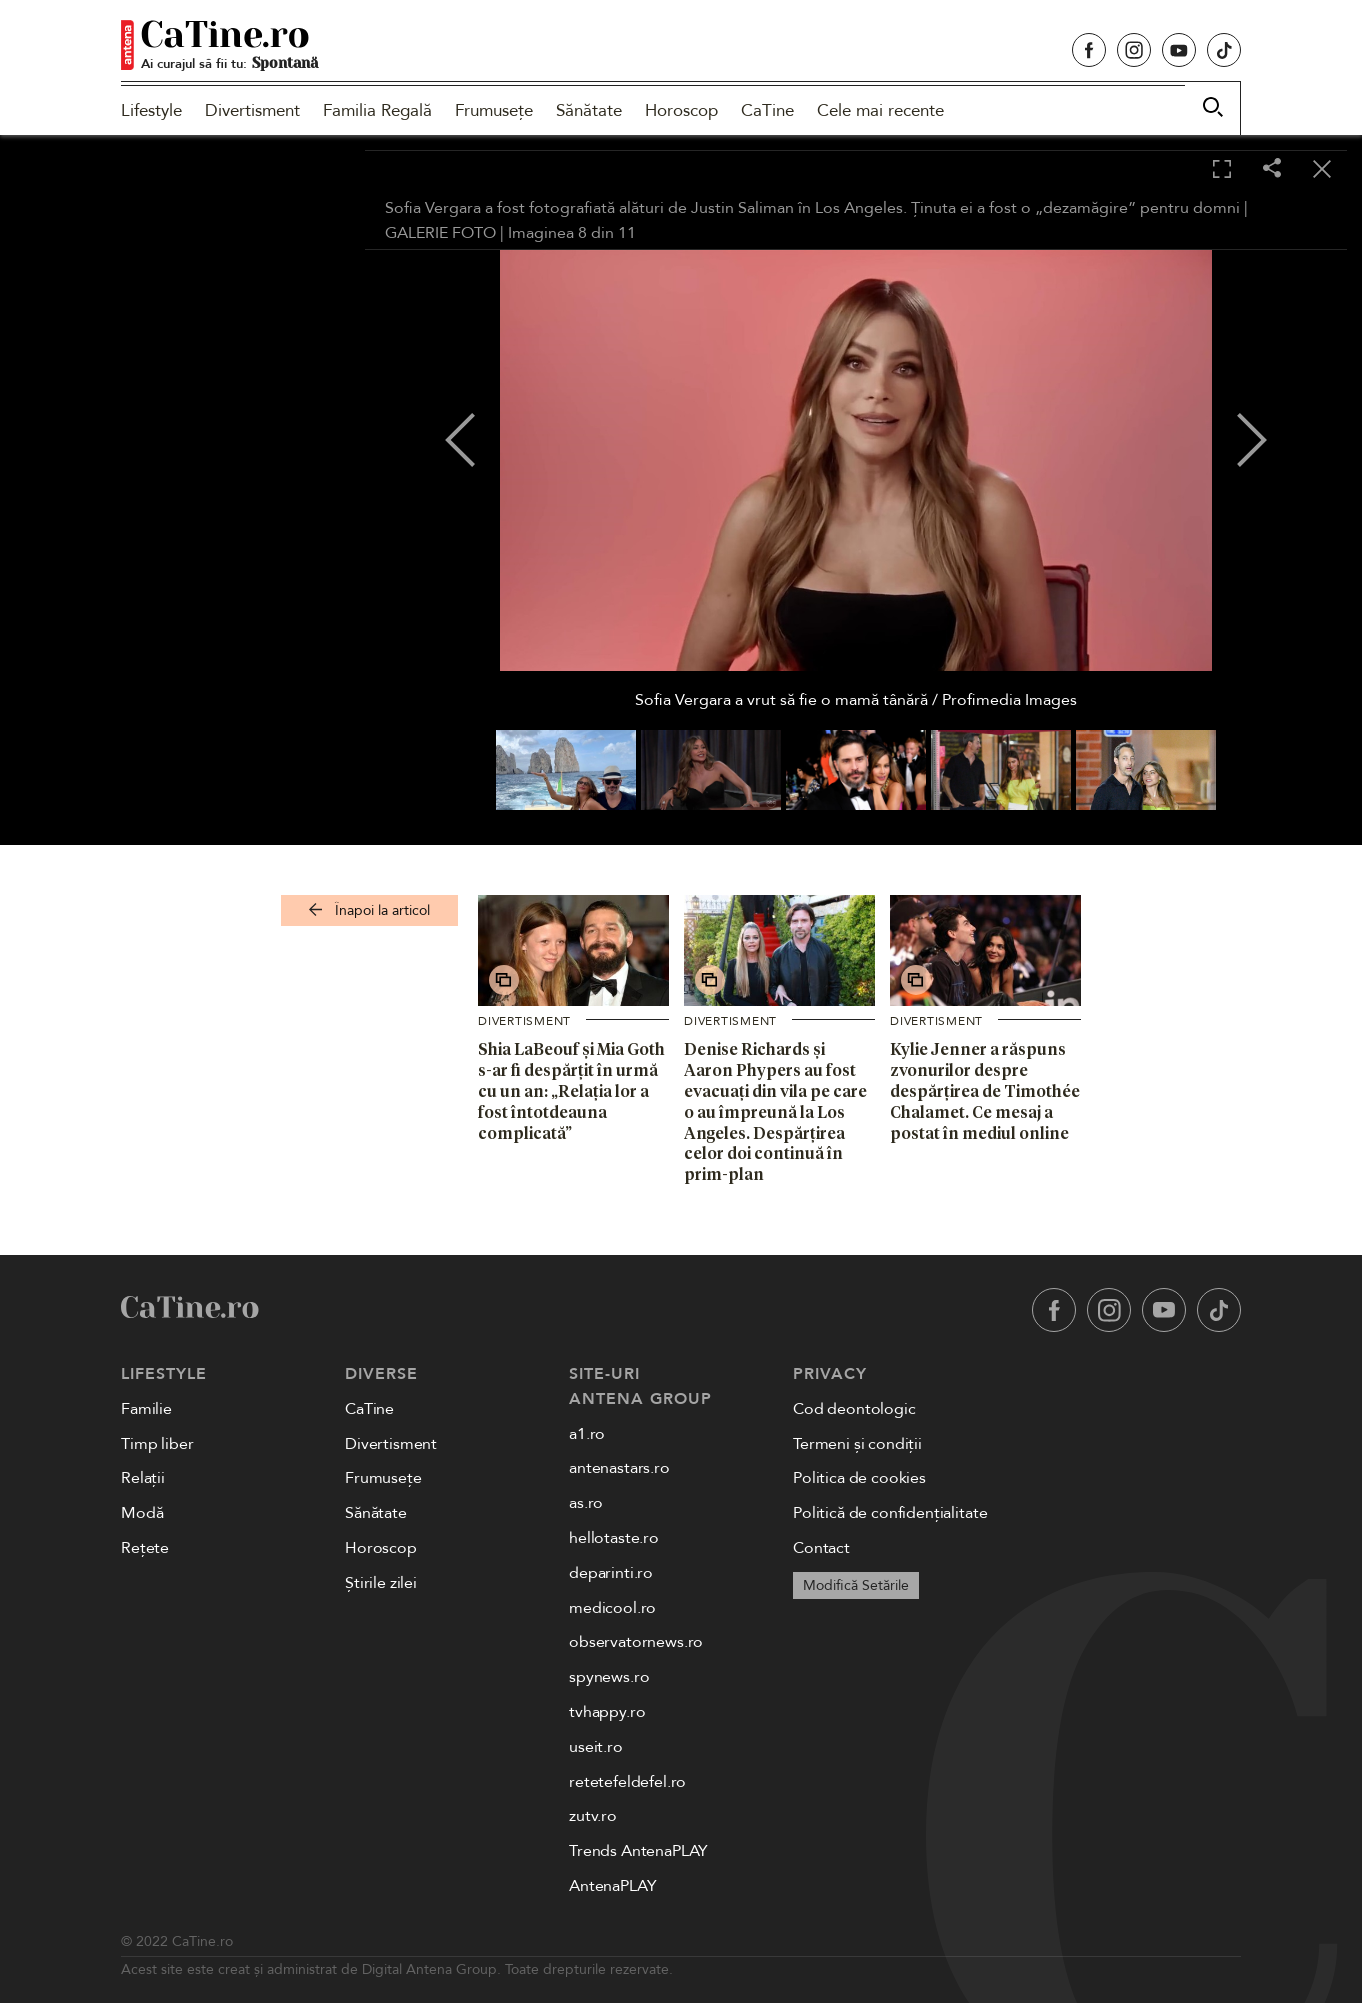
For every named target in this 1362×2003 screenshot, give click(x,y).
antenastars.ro (619, 1468)
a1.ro (587, 1434)
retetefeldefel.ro (627, 1782)
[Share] (1272, 169)
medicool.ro (612, 1608)
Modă (142, 1513)
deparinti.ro (611, 1573)
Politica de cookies (859, 1478)
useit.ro (596, 1747)
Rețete (145, 1548)
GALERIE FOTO (440, 233)
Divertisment (252, 110)
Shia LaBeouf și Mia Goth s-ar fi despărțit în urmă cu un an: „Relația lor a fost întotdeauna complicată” (571, 1090)
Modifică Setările (856, 1585)
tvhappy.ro (607, 1712)
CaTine (767, 110)
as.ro (586, 1503)
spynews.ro (609, 1677)
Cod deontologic (854, 1409)
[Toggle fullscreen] (1222, 170)
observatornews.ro (636, 1642)
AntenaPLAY (612, 1886)
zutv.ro (593, 1816)
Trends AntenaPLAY (638, 1851)
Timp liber (157, 1444)
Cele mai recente (880, 110)
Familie (146, 1409)
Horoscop (681, 110)
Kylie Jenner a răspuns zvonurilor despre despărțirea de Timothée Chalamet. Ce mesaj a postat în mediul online (985, 1090)
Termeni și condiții (857, 1444)
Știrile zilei (381, 1583)
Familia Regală (377, 110)
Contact (821, 1548)
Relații (143, 1478)
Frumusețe (494, 110)
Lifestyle (151, 110)
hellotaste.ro (614, 1538)
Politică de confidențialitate (890, 1513)
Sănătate (589, 110)
